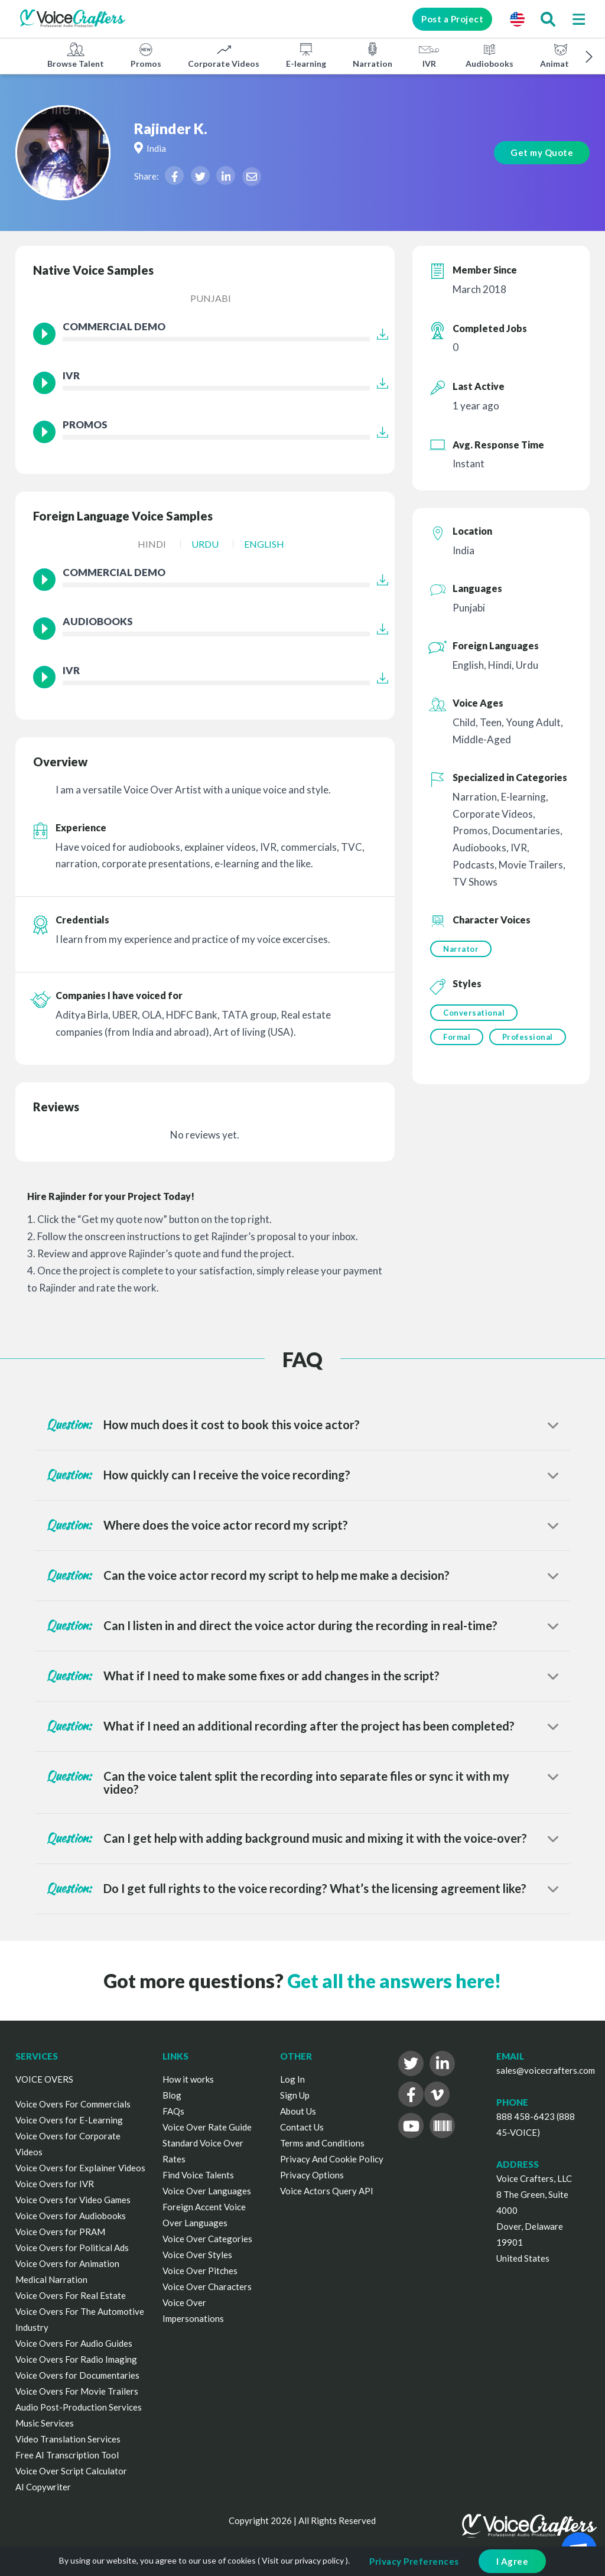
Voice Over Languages (206, 2190)
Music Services (44, 2423)
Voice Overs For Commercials (73, 2104)
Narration (372, 55)
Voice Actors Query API (326, 2190)
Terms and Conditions (322, 2143)
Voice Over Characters (207, 2286)
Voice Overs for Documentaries (77, 2375)
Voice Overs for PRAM (60, 2231)
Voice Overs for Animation (67, 2263)
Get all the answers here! (394, 1980)
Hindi (152, 543)
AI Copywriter (43, 2486)
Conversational (474, 1013)
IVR (429, 55)
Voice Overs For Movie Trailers (76, 2391)
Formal (456, 1037)
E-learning (306, 55)
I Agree (512, 2561)
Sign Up (295, 2095)
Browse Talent (75, 55)
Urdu (205, 543)
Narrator (461, 949)
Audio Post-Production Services (78, 2407)
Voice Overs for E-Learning (69, 2120)
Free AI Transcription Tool (67, 2455)
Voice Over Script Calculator (71, 2471)
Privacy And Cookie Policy (331, 2159)
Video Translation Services (68, 2439)
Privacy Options (312, 2175)
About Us (298, 2111)
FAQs (173, 2111)
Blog (171, 2095)
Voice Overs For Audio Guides (73, 2343)
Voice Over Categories (207, 2238)
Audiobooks (489, 55)
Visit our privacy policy (303, 2560)
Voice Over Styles (197, 2254)
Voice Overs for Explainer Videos (80, 2167)
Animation (560, 55)
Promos (146, 55)
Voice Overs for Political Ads (72, 2247)
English (264, 543)
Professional (527, 1037)
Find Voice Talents (198, 2175)
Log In (292, 2079)
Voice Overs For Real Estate (70, 2295)
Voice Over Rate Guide (207, 2127)
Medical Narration (51, 2279)
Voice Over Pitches (200, 2270)
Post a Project (450, 19)
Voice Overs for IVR (54, 2183)
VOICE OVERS (44, 2079)
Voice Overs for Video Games (73, 2199)
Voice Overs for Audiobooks (70, 2215)
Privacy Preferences (414, 2561)
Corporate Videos (223, 55)
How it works (188, 2079)
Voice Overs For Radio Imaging (76, 2359)
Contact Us (302, 2127)
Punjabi (210, 298)
